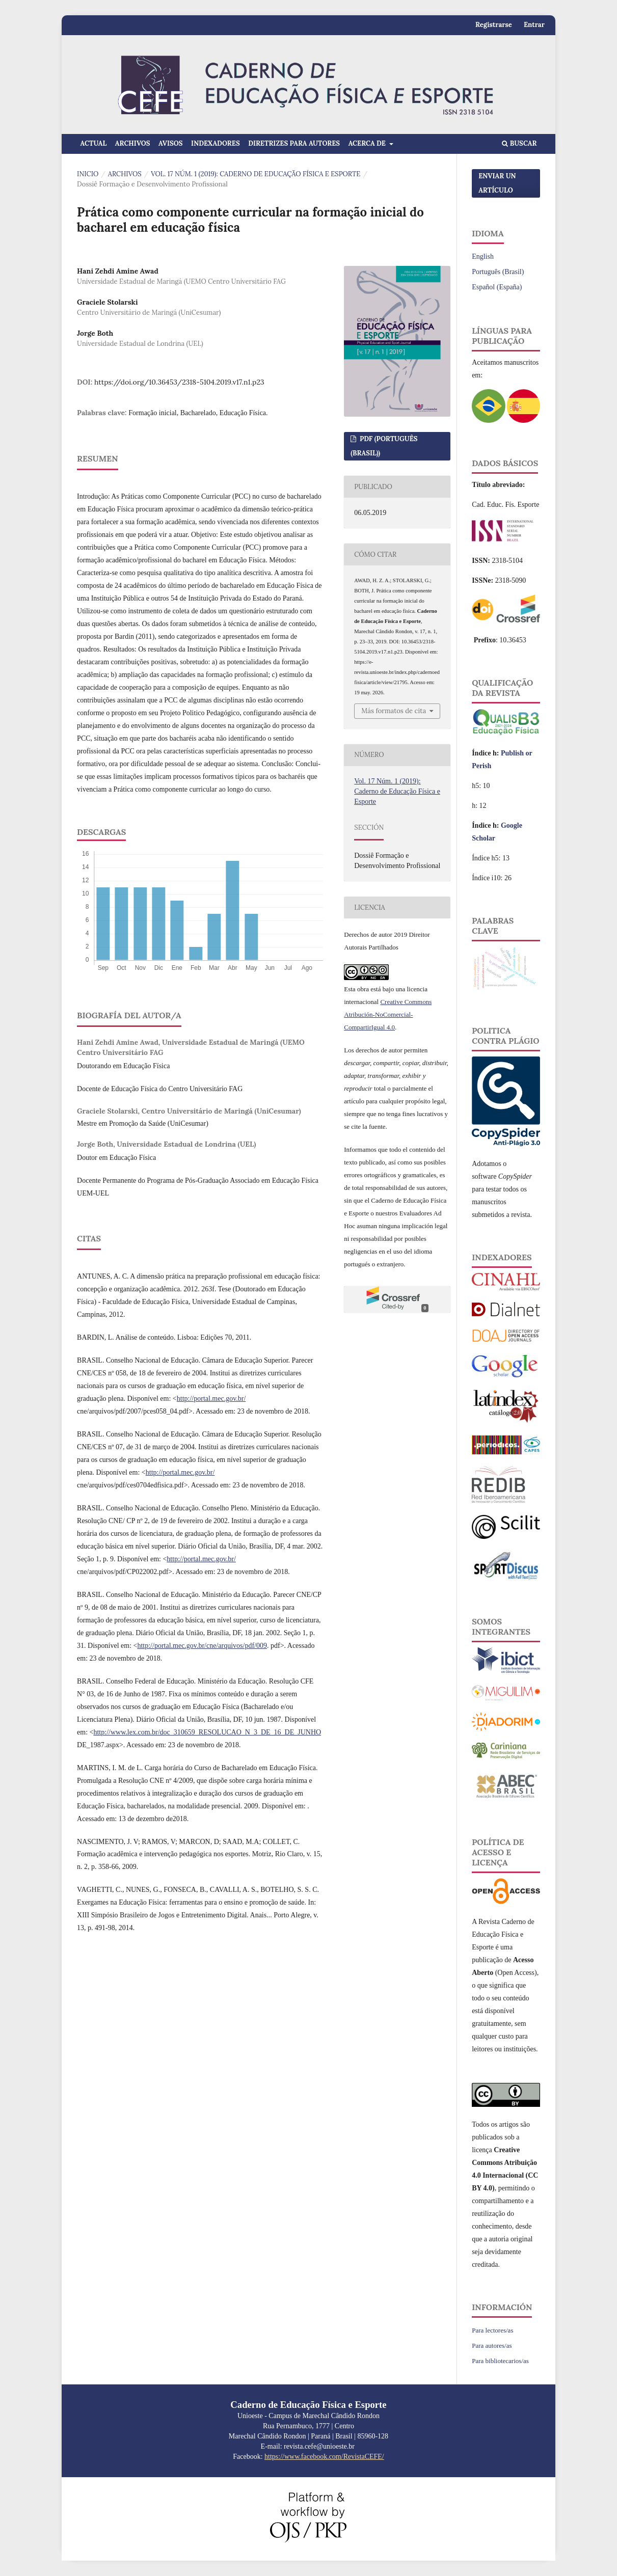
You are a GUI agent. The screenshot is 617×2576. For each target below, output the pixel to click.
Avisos (170, 143)
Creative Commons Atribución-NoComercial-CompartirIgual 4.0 (388, 1014)
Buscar (519, 143)
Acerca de (368, 143)
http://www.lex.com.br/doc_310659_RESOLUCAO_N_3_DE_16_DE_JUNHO (207, 1732)
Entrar (534, 24)
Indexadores (215, 143)
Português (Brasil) (498, 272)
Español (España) (497, 287)
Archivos (132, 143)
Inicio (87, 174)
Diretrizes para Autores (294, 143)
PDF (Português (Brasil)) (384, 446)
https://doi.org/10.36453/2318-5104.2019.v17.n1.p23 (179, 382)
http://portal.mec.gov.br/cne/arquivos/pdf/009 (202, 1645)
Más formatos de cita (393, 711)
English (483, 256)
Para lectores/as (492, 2330)
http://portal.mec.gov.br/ (211, 1398)
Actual (94, 143)
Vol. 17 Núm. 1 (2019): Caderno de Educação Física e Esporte (255, 174)
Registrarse (493, 24)
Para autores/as (492, 2345)
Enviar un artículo (497, 183)
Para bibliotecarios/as (500, 2361)
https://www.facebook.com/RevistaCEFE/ (324, 2456)
